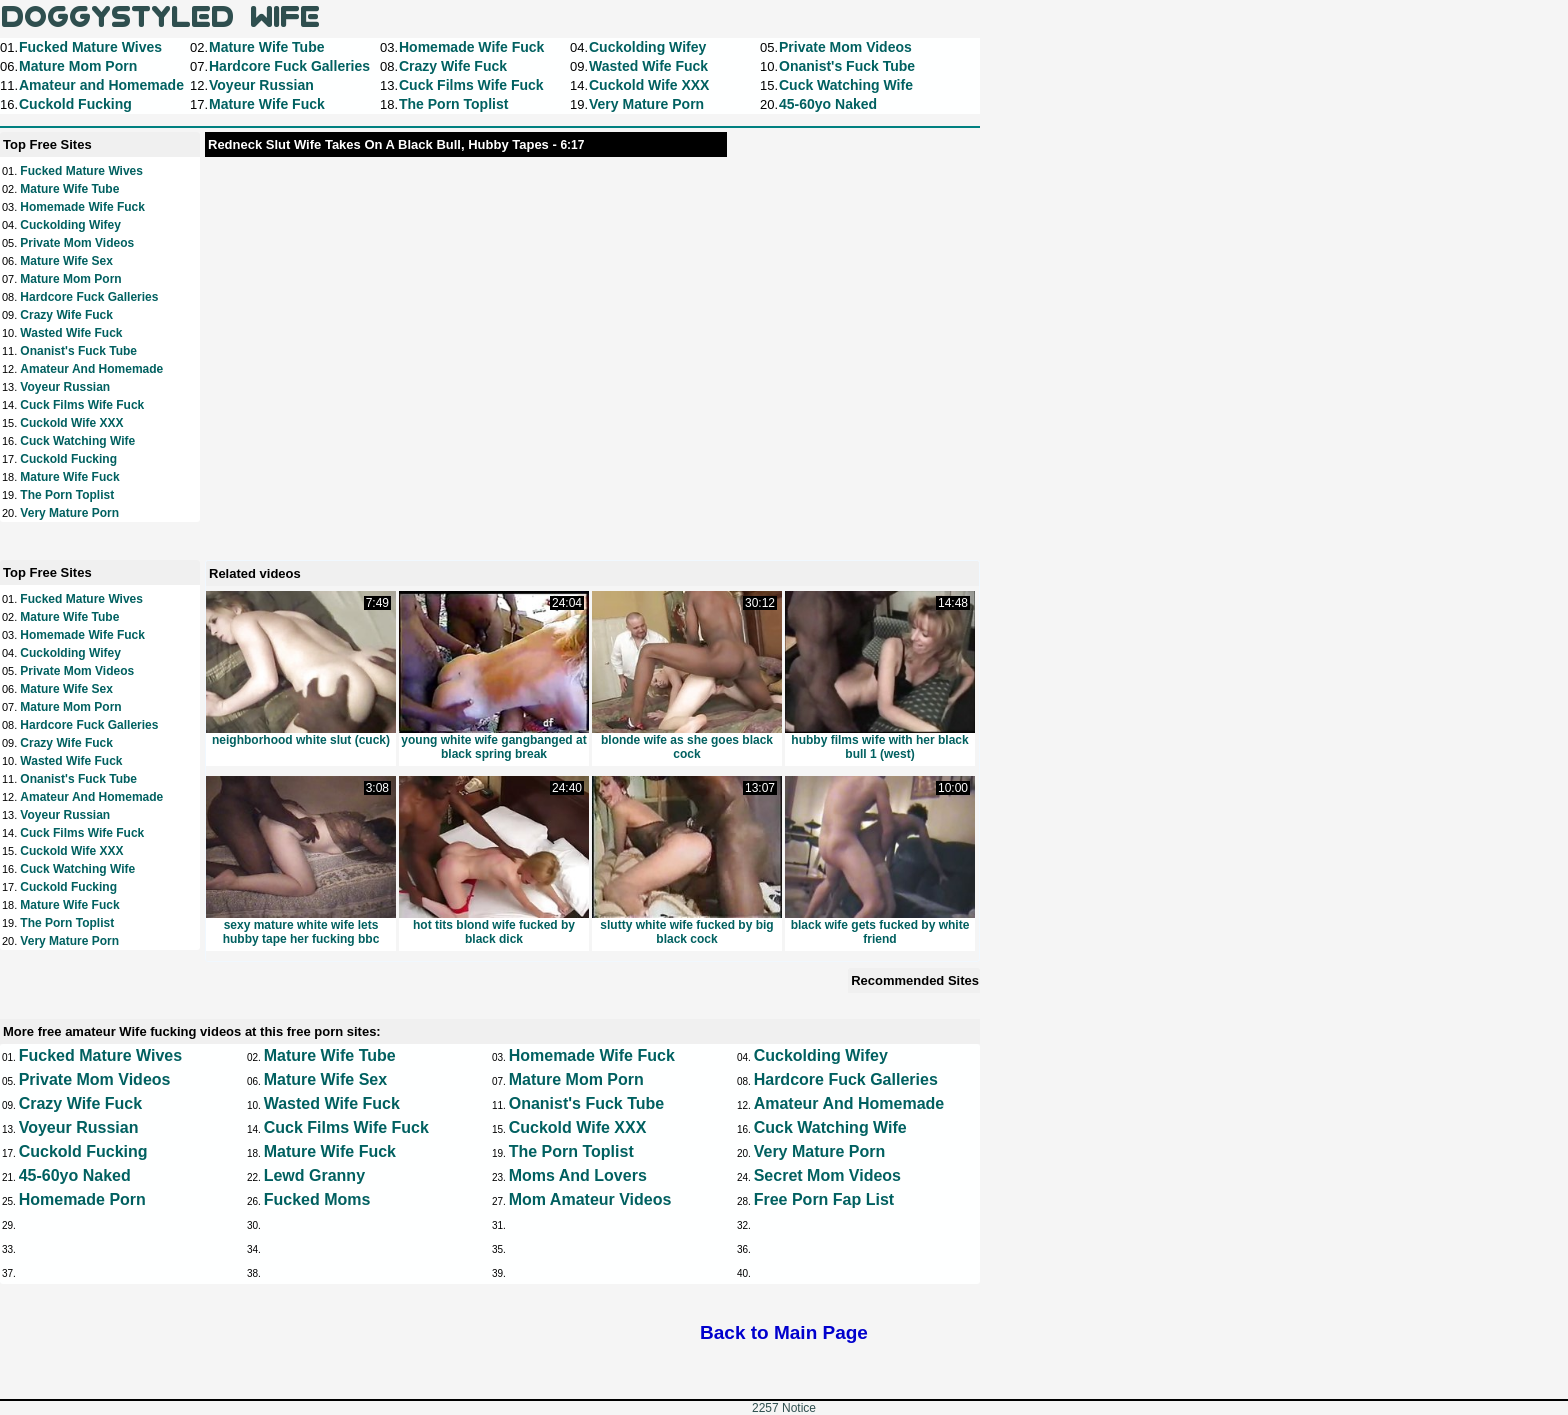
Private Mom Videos (77, 243)
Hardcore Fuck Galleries (89, 297)
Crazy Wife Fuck (66, 315)
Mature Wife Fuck (69, 477)
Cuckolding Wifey (70, 225)
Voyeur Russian (65, 387)
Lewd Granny (314, 1175)
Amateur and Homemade (91, 369)
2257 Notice (784, 1408)
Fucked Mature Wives (81, 171)
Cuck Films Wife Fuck (82, 405)
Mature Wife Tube (69, 189)
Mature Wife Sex (66, 261)
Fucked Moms (317, 1199)
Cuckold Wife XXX (71, 423)
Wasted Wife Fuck (71, 333)
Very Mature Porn (69, 513)
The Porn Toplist (67, 495)
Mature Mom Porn (70, 279)
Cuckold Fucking (68, 459)
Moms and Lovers (578, 1175)
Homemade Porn (82, 1199)
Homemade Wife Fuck (82, 207)
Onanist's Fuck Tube (78, 351)
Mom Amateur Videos (590, 1199)
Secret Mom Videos (827, 1175)
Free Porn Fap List (824, 1199)
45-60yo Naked (75, 1175)
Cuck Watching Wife (77, 441)
